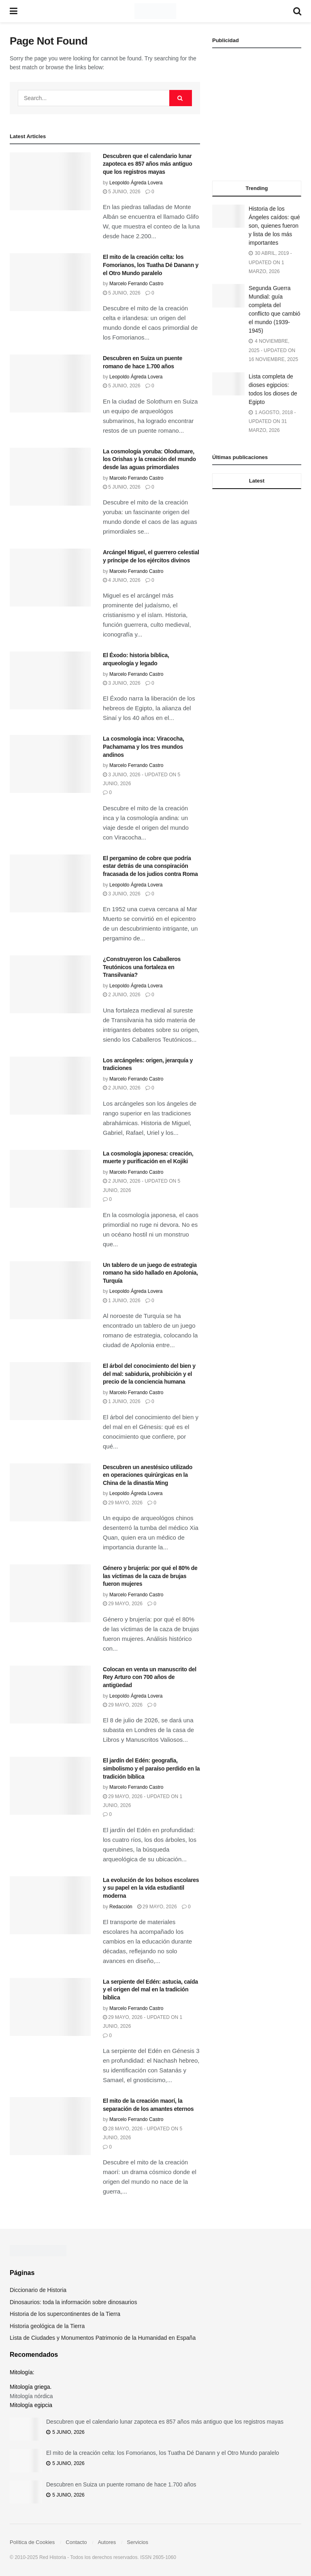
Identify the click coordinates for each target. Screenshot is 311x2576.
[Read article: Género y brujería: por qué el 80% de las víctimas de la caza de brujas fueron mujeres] (50, 1593)
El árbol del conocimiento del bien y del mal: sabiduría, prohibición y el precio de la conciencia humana (149, 1374)
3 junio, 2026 (122, 683)
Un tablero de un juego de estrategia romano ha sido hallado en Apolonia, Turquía (150, 1273)
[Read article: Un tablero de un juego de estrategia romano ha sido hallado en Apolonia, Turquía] (50, 1290)
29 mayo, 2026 (123, 1503)
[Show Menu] (13, 11)
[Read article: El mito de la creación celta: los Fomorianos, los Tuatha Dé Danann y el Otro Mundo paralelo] (50, 282)
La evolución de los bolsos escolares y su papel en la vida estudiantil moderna (151, 1888)
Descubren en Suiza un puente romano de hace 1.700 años (121, 2484)
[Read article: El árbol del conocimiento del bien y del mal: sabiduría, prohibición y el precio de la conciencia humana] (50, 1391)
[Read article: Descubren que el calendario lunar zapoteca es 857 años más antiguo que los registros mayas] (50, 181)
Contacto (76, 2542)
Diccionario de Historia (38, 2290)
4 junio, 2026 (122, 580)
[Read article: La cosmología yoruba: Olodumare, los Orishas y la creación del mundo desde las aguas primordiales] (50, 477)
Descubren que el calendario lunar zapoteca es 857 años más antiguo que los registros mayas (147, 164)
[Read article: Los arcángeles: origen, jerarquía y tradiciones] (50, 1086)
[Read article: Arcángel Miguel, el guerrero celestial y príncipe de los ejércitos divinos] (50, 578)
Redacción (120, 1907)
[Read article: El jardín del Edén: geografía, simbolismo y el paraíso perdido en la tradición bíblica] (50, 1786)
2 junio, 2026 (122, 995)
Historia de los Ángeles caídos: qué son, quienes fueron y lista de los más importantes (274, 225)
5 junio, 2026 (122, 191)
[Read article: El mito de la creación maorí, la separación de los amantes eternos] (50, 2126)
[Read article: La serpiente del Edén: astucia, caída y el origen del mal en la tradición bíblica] (50, 2007)
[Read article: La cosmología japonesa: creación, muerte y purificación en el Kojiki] (50, 1179)
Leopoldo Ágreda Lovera (135, 183)
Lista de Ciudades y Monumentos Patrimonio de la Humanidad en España (103, 2338)
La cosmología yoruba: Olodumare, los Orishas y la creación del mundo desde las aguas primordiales (149, 459)
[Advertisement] (256, 115)
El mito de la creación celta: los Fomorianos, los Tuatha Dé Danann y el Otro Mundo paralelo (150, 265)
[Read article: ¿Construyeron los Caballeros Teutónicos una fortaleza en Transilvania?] (50, 984)
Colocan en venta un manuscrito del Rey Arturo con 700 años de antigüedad (149, 1677)
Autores (107, 2542)
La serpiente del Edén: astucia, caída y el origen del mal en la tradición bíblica (150, 1989)
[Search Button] (297, 11)
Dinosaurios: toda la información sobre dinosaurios (73, 2302)
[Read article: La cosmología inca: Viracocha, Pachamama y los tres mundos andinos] (50, 764)
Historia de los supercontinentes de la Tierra (65, 2314)
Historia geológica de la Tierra (47, 2326)
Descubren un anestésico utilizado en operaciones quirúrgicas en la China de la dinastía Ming (147, 1475)
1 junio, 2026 (122, 1300)
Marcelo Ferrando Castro (136, 283)
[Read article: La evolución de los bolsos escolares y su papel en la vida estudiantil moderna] (50, 1905)
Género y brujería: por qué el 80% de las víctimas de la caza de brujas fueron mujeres (150, 1576)
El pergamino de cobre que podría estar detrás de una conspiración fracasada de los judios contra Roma (150, 866)
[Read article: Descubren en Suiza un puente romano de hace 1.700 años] (50, 383)
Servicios (137, 2542)
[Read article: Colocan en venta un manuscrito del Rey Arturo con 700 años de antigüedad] (50, 1695)
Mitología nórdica (31, 2396)
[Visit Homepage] (155, 11)
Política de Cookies (32, 2542)
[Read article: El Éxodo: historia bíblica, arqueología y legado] (50, 680)
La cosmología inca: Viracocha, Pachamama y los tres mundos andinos (143, 746)
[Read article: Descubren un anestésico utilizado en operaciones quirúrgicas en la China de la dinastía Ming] (50, 1492)
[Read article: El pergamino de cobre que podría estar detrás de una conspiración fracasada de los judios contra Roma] (50, 883)
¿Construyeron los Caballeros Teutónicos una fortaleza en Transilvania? (142, 967)
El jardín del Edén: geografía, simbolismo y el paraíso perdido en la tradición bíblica (151, 1768)
